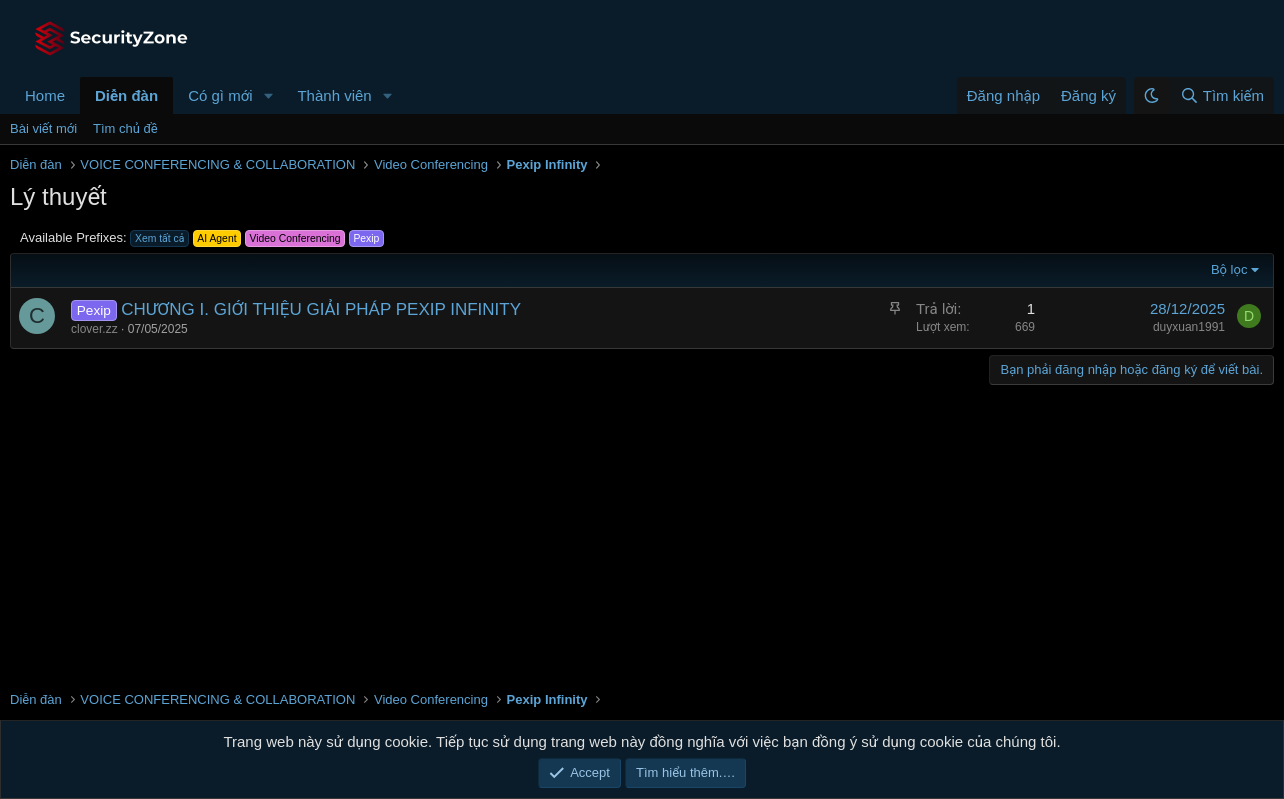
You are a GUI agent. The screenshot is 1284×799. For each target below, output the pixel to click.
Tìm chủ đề (125, 128)
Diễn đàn (126, 95)
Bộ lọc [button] (1229, 269)
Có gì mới (220, 95)
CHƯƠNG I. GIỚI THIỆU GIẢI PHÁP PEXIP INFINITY (321, 309)
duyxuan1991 (1189, 327)
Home (45, 95)
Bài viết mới (43, 128)
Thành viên (334, 95)
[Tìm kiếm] (1221, 95)
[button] (268, 95)
